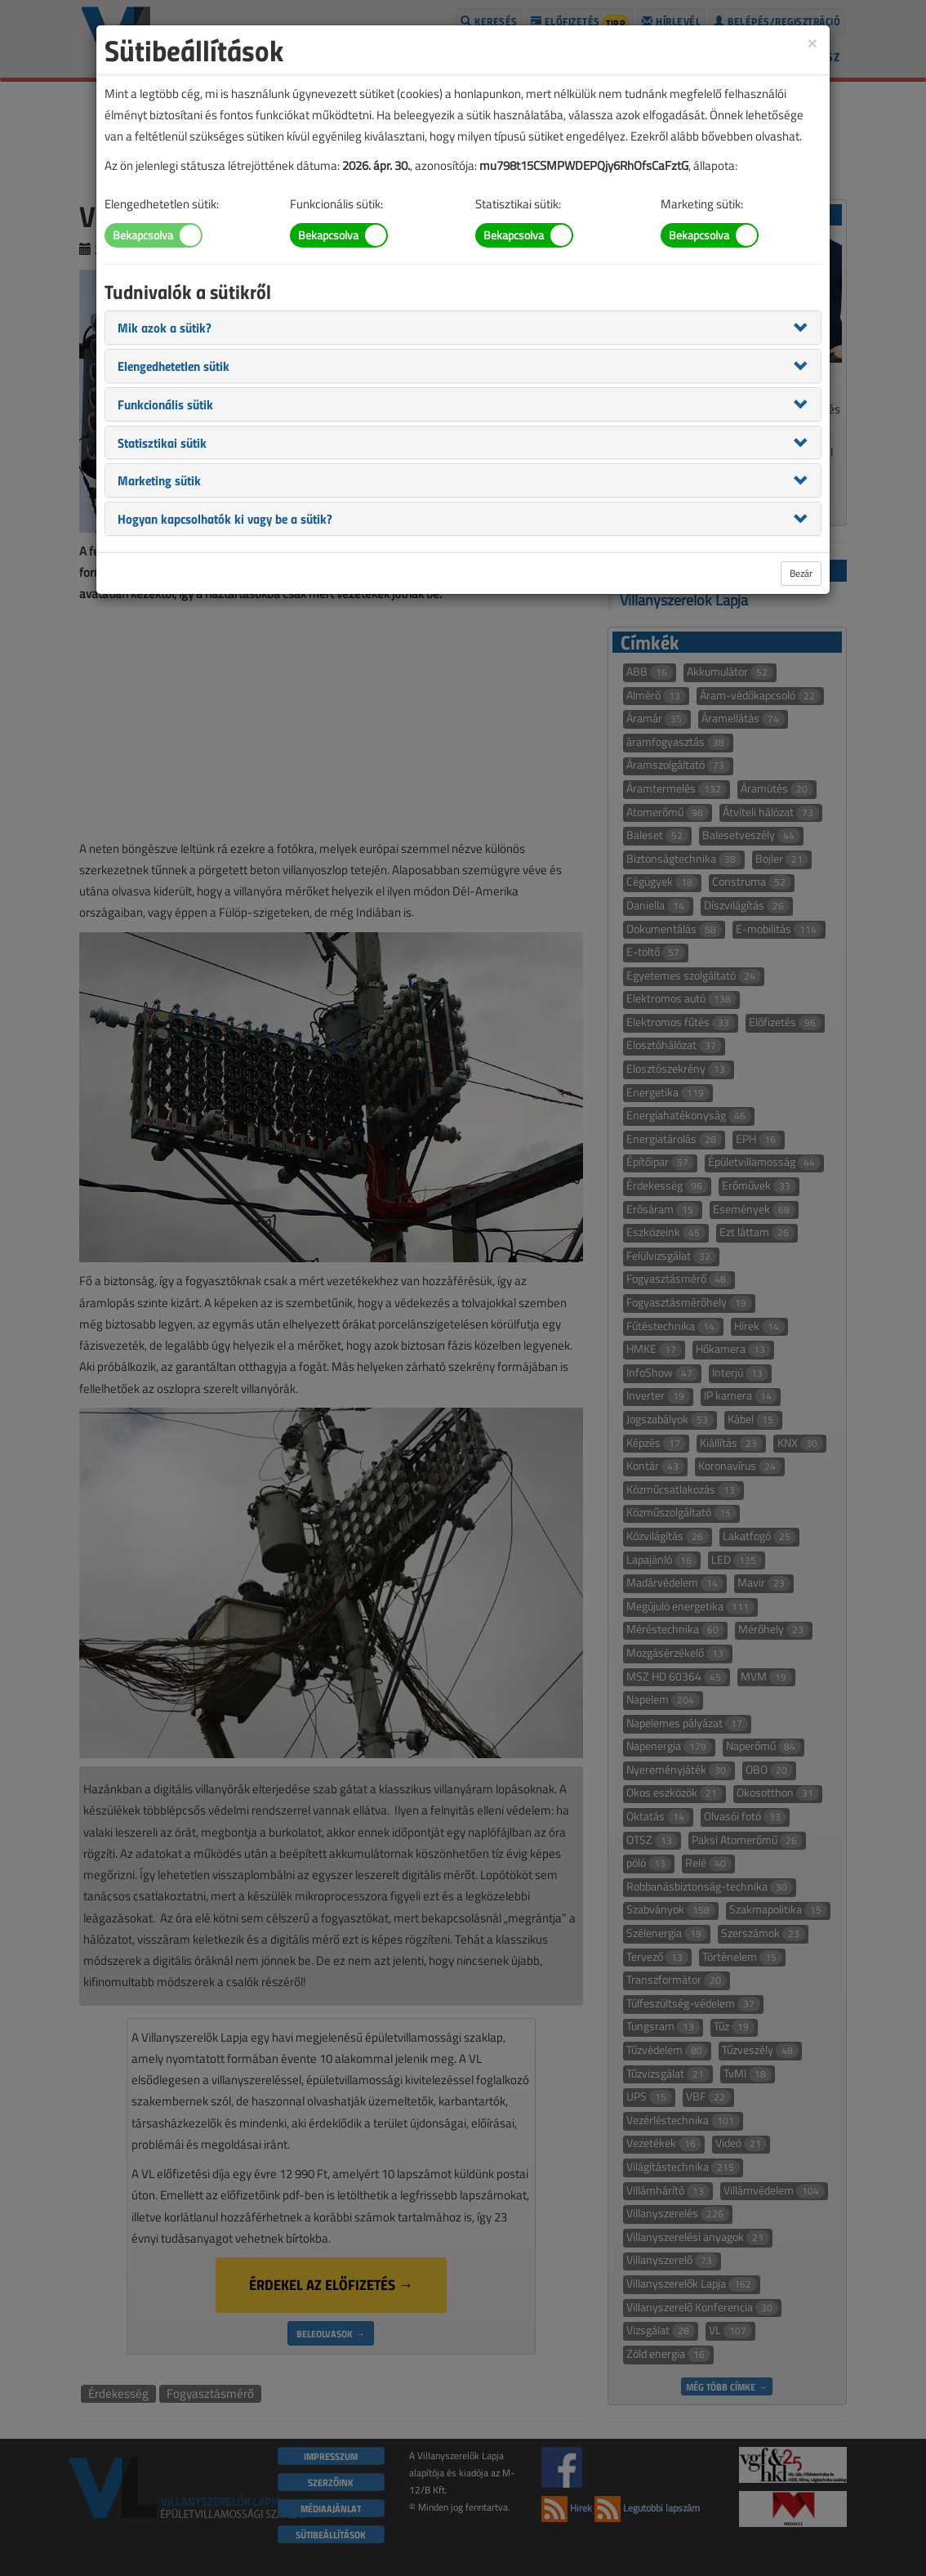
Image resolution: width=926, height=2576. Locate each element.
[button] (164, 326)
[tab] (463, 327)
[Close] (812, 42)
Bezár (801, 573)
